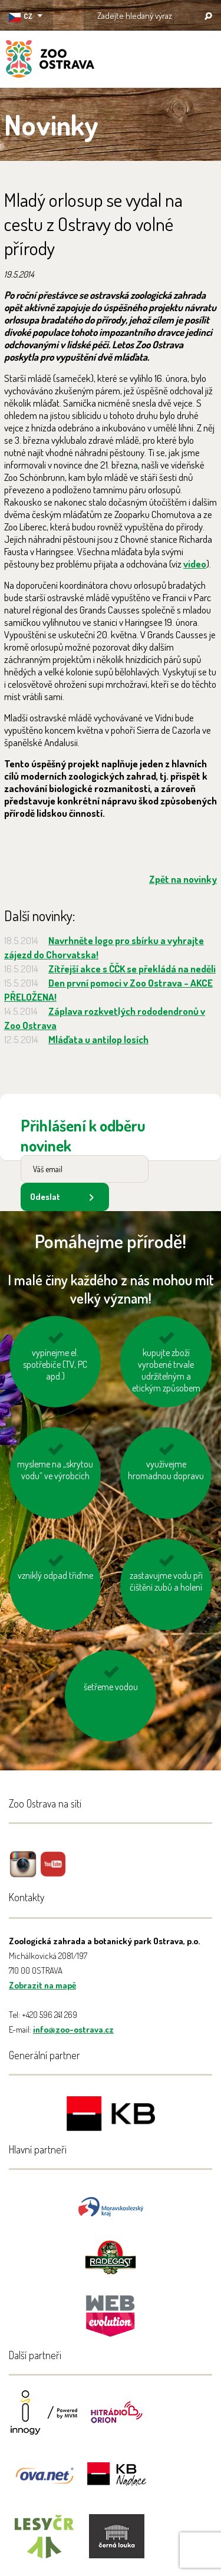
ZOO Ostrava (50, 60)
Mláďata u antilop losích (98, 1039)
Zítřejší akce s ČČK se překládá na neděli (132, 968)
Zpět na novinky (183, 879)
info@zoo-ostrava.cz (73, 2029)
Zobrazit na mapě (42, 1985)
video (194, 564)
